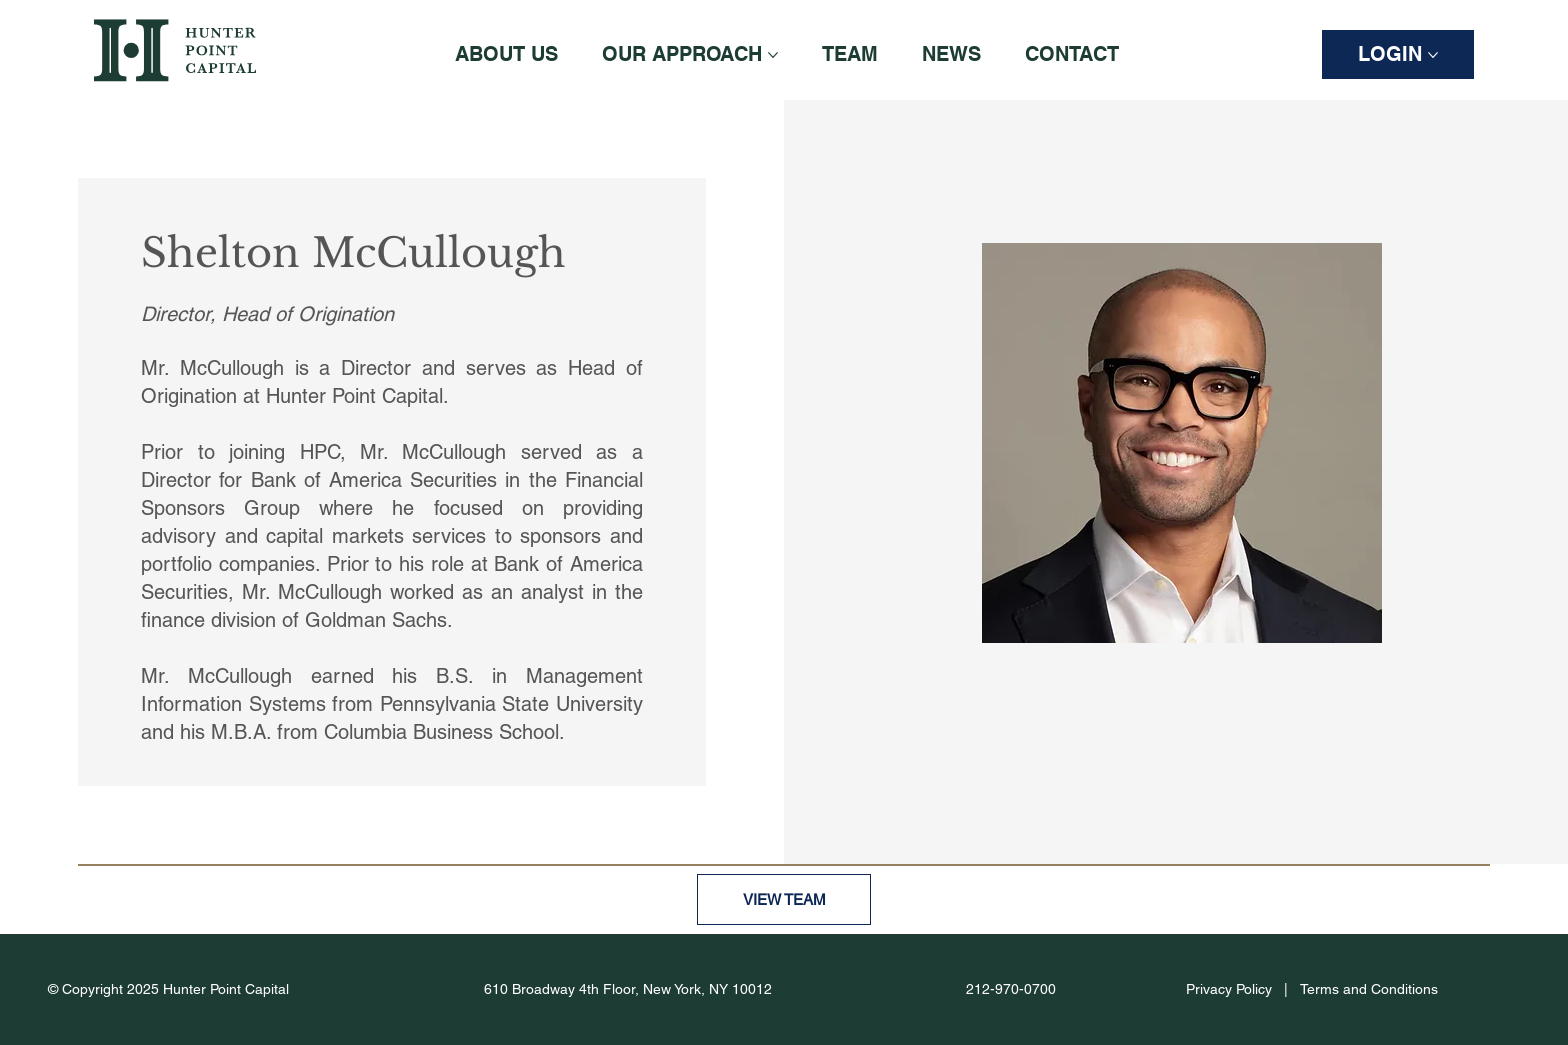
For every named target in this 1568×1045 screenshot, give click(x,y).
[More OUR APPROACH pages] (773, 55)
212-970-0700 (1011, 989)
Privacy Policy (1229, 989)
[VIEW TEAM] (784, 899)
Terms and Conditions (1369, 989)
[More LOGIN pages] (1433, 55)
